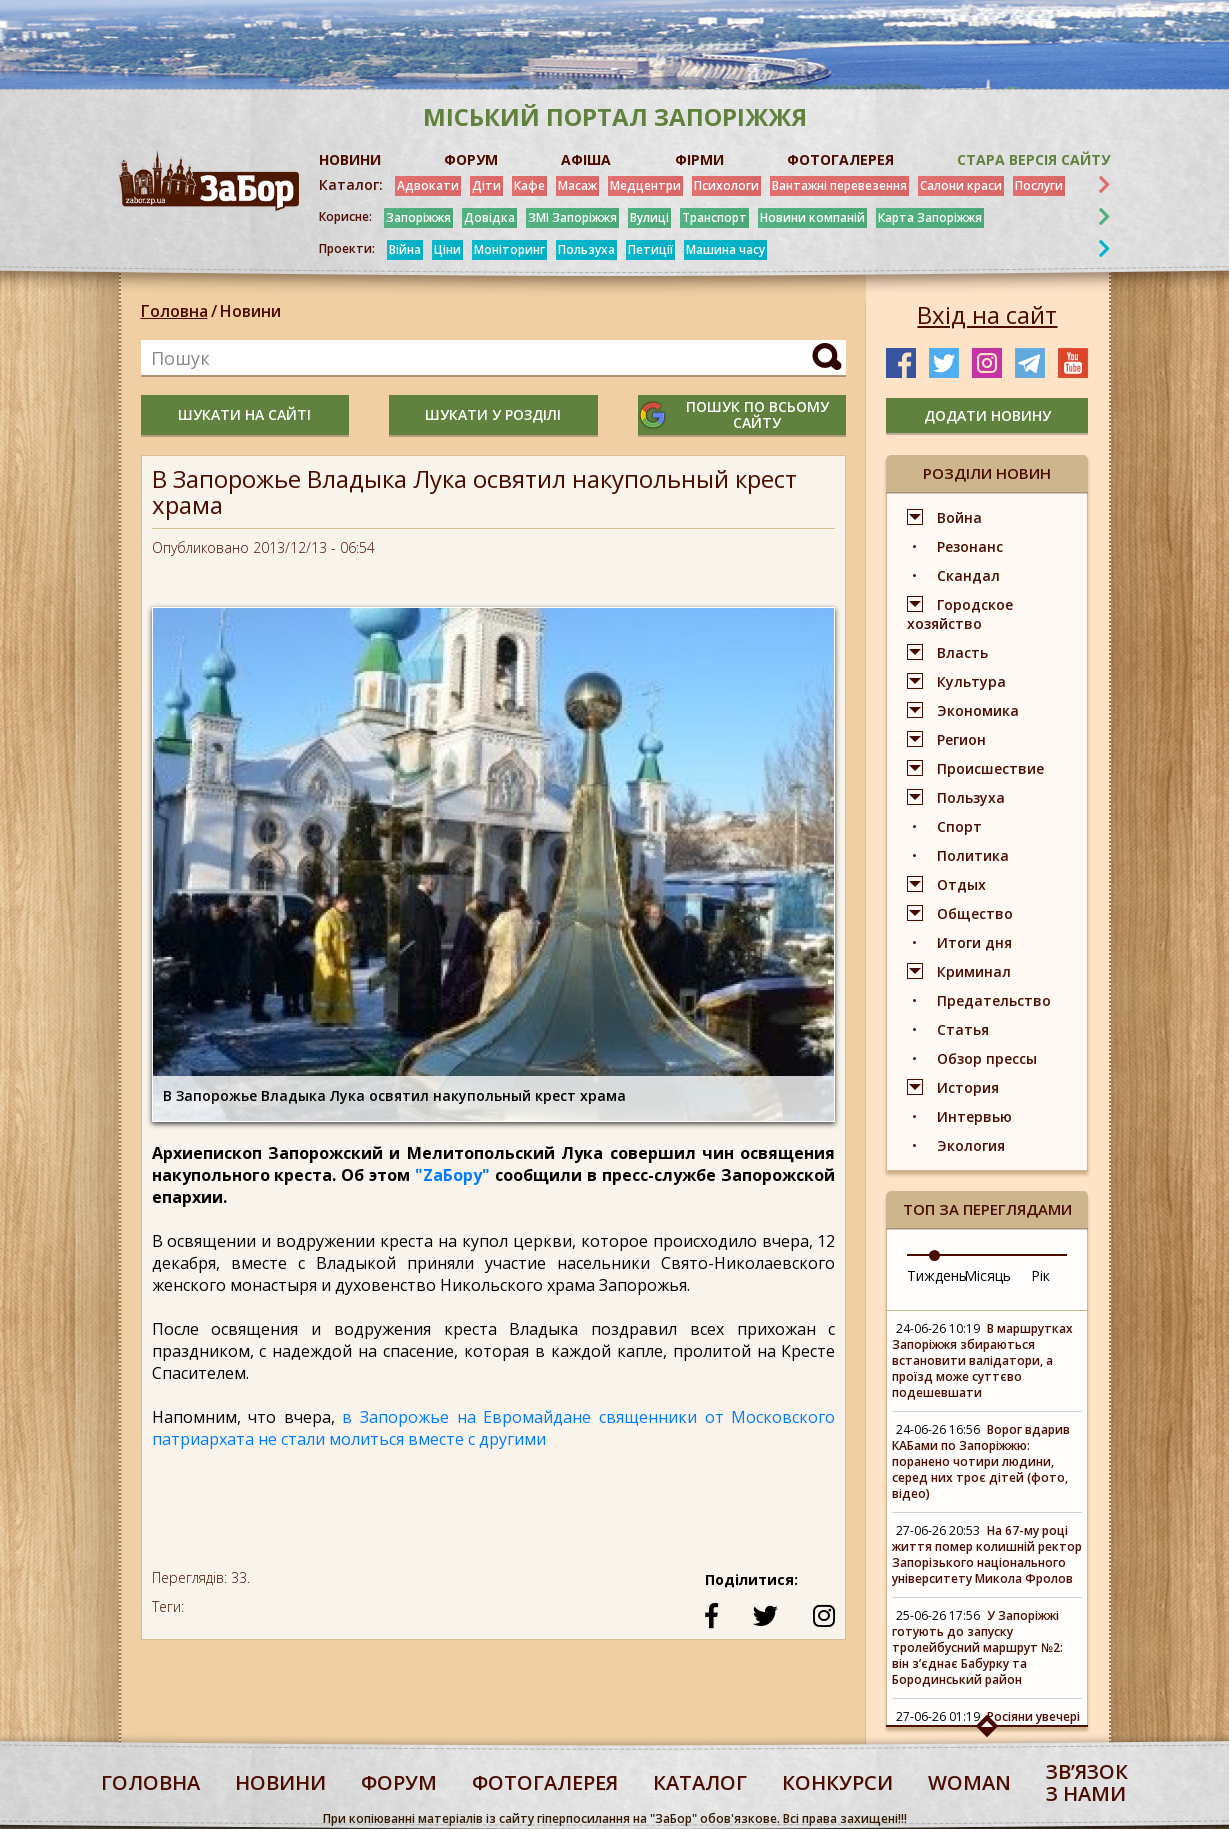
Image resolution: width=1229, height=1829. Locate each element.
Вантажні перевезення (839, 185)
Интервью (974, 1116)
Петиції (650, 249)
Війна (405, 249)
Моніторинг (509, 249)
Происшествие (990, 768)
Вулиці (649, 217)
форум (399, 1782)
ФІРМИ (699, 159)
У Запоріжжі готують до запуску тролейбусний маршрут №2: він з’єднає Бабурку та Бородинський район (977, 1647)
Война (959, 517)
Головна (174, 311)
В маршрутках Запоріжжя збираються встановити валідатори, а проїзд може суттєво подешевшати (982, 1360)
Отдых (961, 884)
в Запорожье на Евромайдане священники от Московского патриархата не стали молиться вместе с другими (494, 1428)
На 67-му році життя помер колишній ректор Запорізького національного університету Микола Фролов (987, 1554)
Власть (962, 652)
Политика (973, 855)
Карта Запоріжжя (930, 217)
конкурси (837, 1782)
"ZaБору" (452, 1175)
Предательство (994, 1000)
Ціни (447, 249)
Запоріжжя (418, 217)
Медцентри (645, 185)
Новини (250, 311)
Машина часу (725, 249)
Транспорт (714, 217)
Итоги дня (974, 942)
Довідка (489, 217)
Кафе (529, 185)
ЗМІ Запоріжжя (572, 217)
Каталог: (351, 185)
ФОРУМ (471, 159)
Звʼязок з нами (1087, 1782)
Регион (961, 739)
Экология (971, 1145)
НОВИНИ (350, 159)
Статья (963, 1029)
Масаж (577, 185)
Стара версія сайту (1033, 159)
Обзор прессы (987, 1058)
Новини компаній (812, 217)
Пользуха (586, 249)
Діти (486, 185)
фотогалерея (545, 1782)
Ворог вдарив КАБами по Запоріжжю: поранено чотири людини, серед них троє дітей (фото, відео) (981, 1461)
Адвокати (428, 185)
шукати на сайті (244, 414)
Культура (971, 681)
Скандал (968, 575)
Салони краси (961, 185)
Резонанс (970, 546)
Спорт (959, 826)
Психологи (726, 185)
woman (969, 1782)
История (968, 1087)
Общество (975, 913)
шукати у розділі (493, 414)
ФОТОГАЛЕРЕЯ (840, 159)
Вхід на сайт (987, 315)
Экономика (978, 710)
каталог (700, 1782)
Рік (1040, 1275)
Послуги (1039, 185)
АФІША (586, 159)
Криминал (974, 971)
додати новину (987, 415)
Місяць (987, 1275)
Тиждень (937, 1275)
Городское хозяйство (960, 614)
